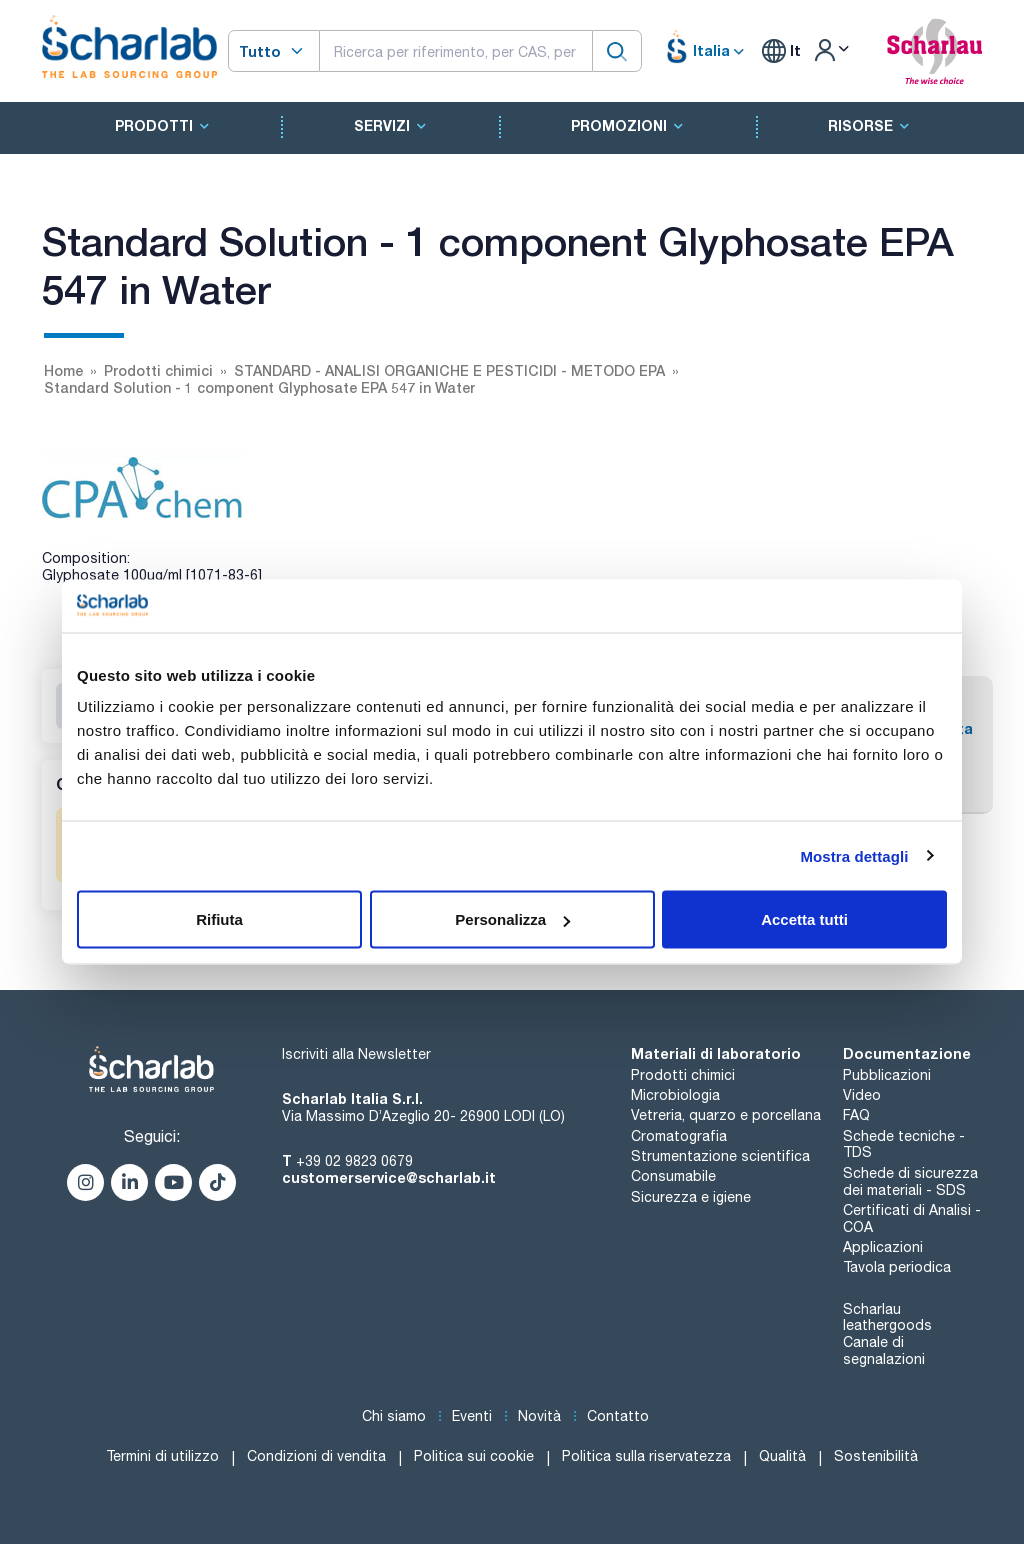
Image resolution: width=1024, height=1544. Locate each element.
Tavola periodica (897, 1267)
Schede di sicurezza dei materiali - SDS (910, 1181)
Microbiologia (675, 1095)
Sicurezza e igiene (691, 1197)
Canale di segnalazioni (884, 1350)
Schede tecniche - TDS (904, 1144)
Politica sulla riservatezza (646, 1456)
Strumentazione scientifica (720, 1156)
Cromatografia (679, 1136)
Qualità (782, 1456)
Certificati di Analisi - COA (912, 1218)
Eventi (472, 1416)
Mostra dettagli (854, 855)
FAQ (856, 1115)
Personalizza (512, 919)
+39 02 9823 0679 (354, 1161)
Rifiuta (219, 919)
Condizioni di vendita (316, 1456)
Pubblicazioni (887, 1075)
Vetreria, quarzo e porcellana (726, 1115)
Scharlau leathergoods (887, 1317)
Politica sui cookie (474, 1456)
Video (862, 1095)
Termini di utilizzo (162, 1456)
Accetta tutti (804, 919)
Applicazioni (883, 1247)
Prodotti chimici (683, 1075)
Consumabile (673, 1176)
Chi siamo (394, 1416)
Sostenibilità (876, 1456)
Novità (539, 1416)
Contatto (618, 1416)
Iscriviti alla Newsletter (356, 1054)
